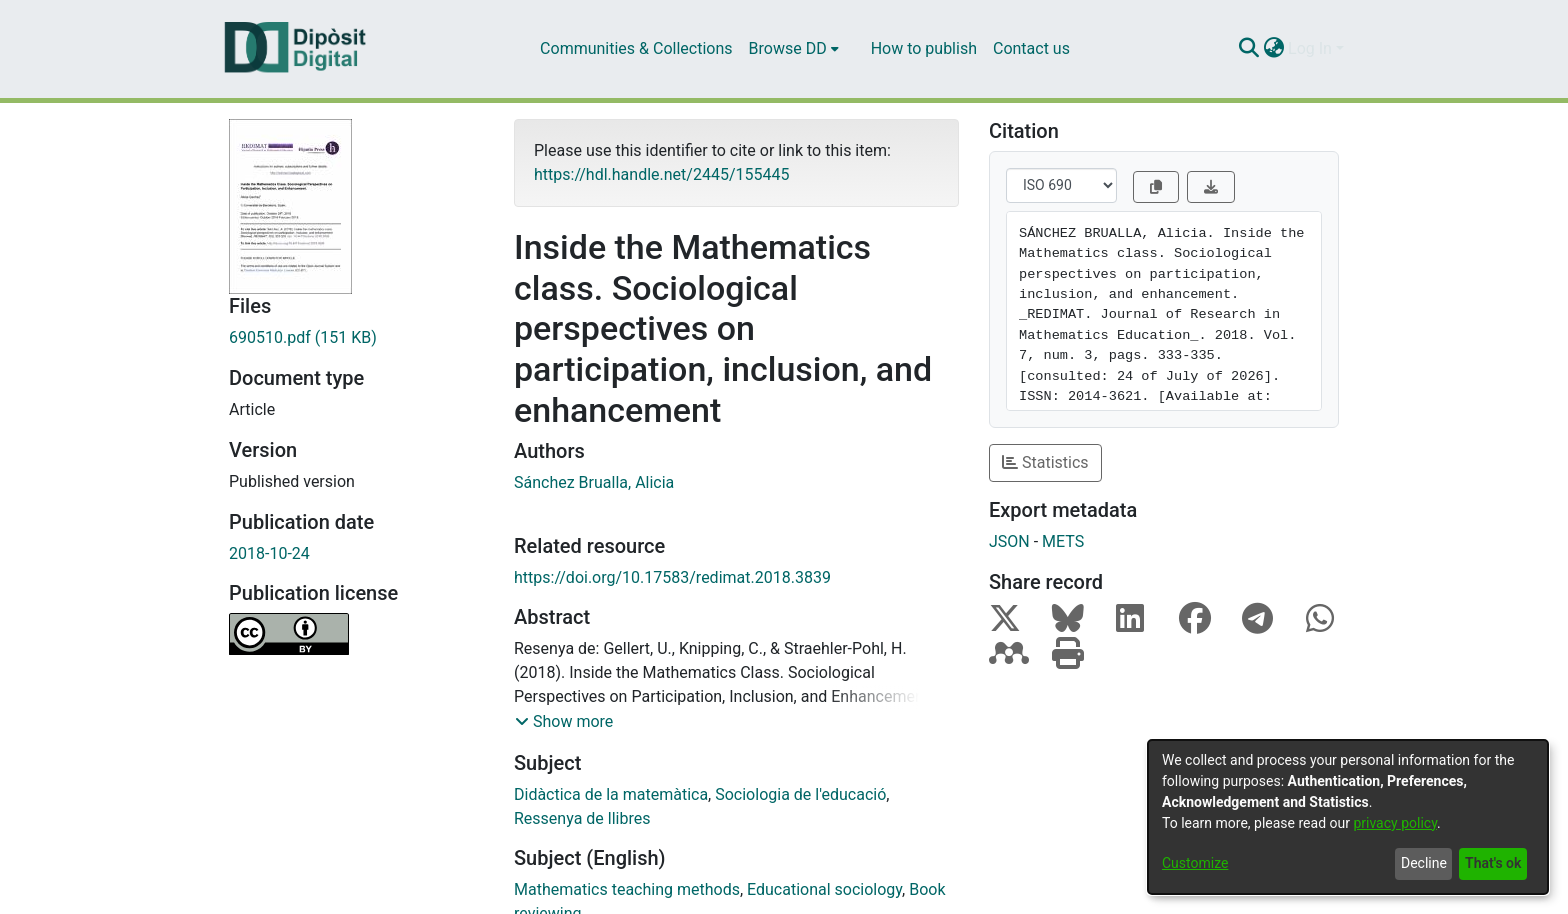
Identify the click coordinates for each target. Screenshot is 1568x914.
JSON (1009, 541)
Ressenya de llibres (582, 818)
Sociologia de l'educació (800, 794)
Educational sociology (824, 889)
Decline (1424, 863)
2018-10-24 (269, 553)
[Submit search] (1248, 49)
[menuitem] (794, 49)
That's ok (1493, 863)
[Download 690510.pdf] (356, 338)
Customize (1195, 863)
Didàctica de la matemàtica (611, 794)
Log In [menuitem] (1310, 48)
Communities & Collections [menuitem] (636, 48)
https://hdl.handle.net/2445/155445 (661, 174)
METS (1063, 541)
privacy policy (1395, 823)
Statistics (1045, 462)
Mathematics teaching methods (627, 889)
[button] (564, 722)
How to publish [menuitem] (924, 48)
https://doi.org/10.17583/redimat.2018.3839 (672, 577)
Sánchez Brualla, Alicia (594, 482)
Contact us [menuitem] (1031, 48)
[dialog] (1348, 817)
